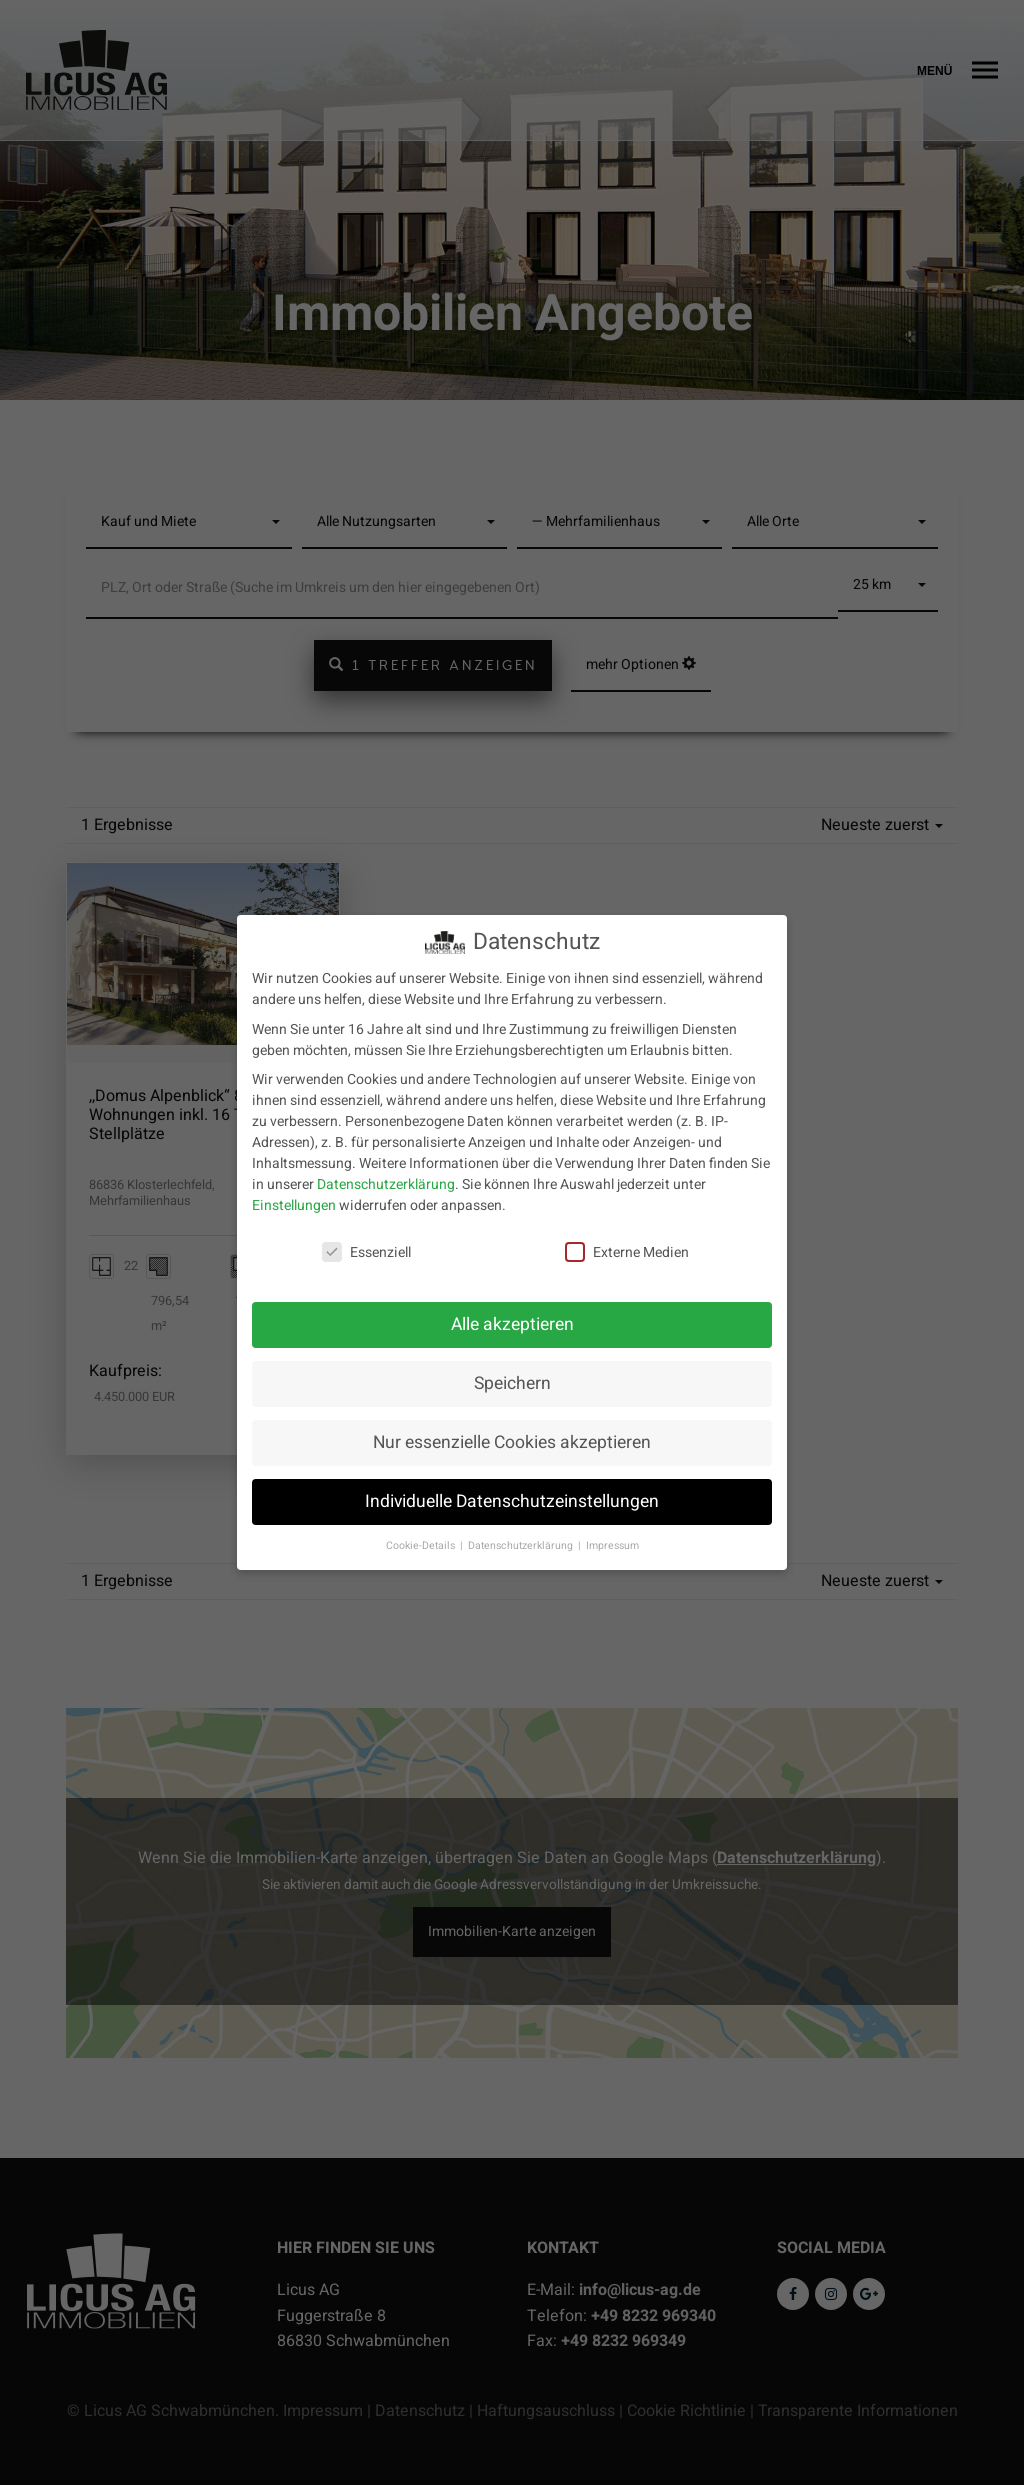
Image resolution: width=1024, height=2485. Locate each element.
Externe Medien (627, 1242)
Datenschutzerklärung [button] (522, 1534)
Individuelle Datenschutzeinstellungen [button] (512, 1490)
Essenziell (366, 1242)
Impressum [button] (612, 1534)
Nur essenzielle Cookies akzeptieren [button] (512, 1431)
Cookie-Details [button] (422, 1534)
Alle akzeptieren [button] (512, 1313)
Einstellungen (294, 1194)
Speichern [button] (512, 1372)
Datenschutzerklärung (386, 1173)
